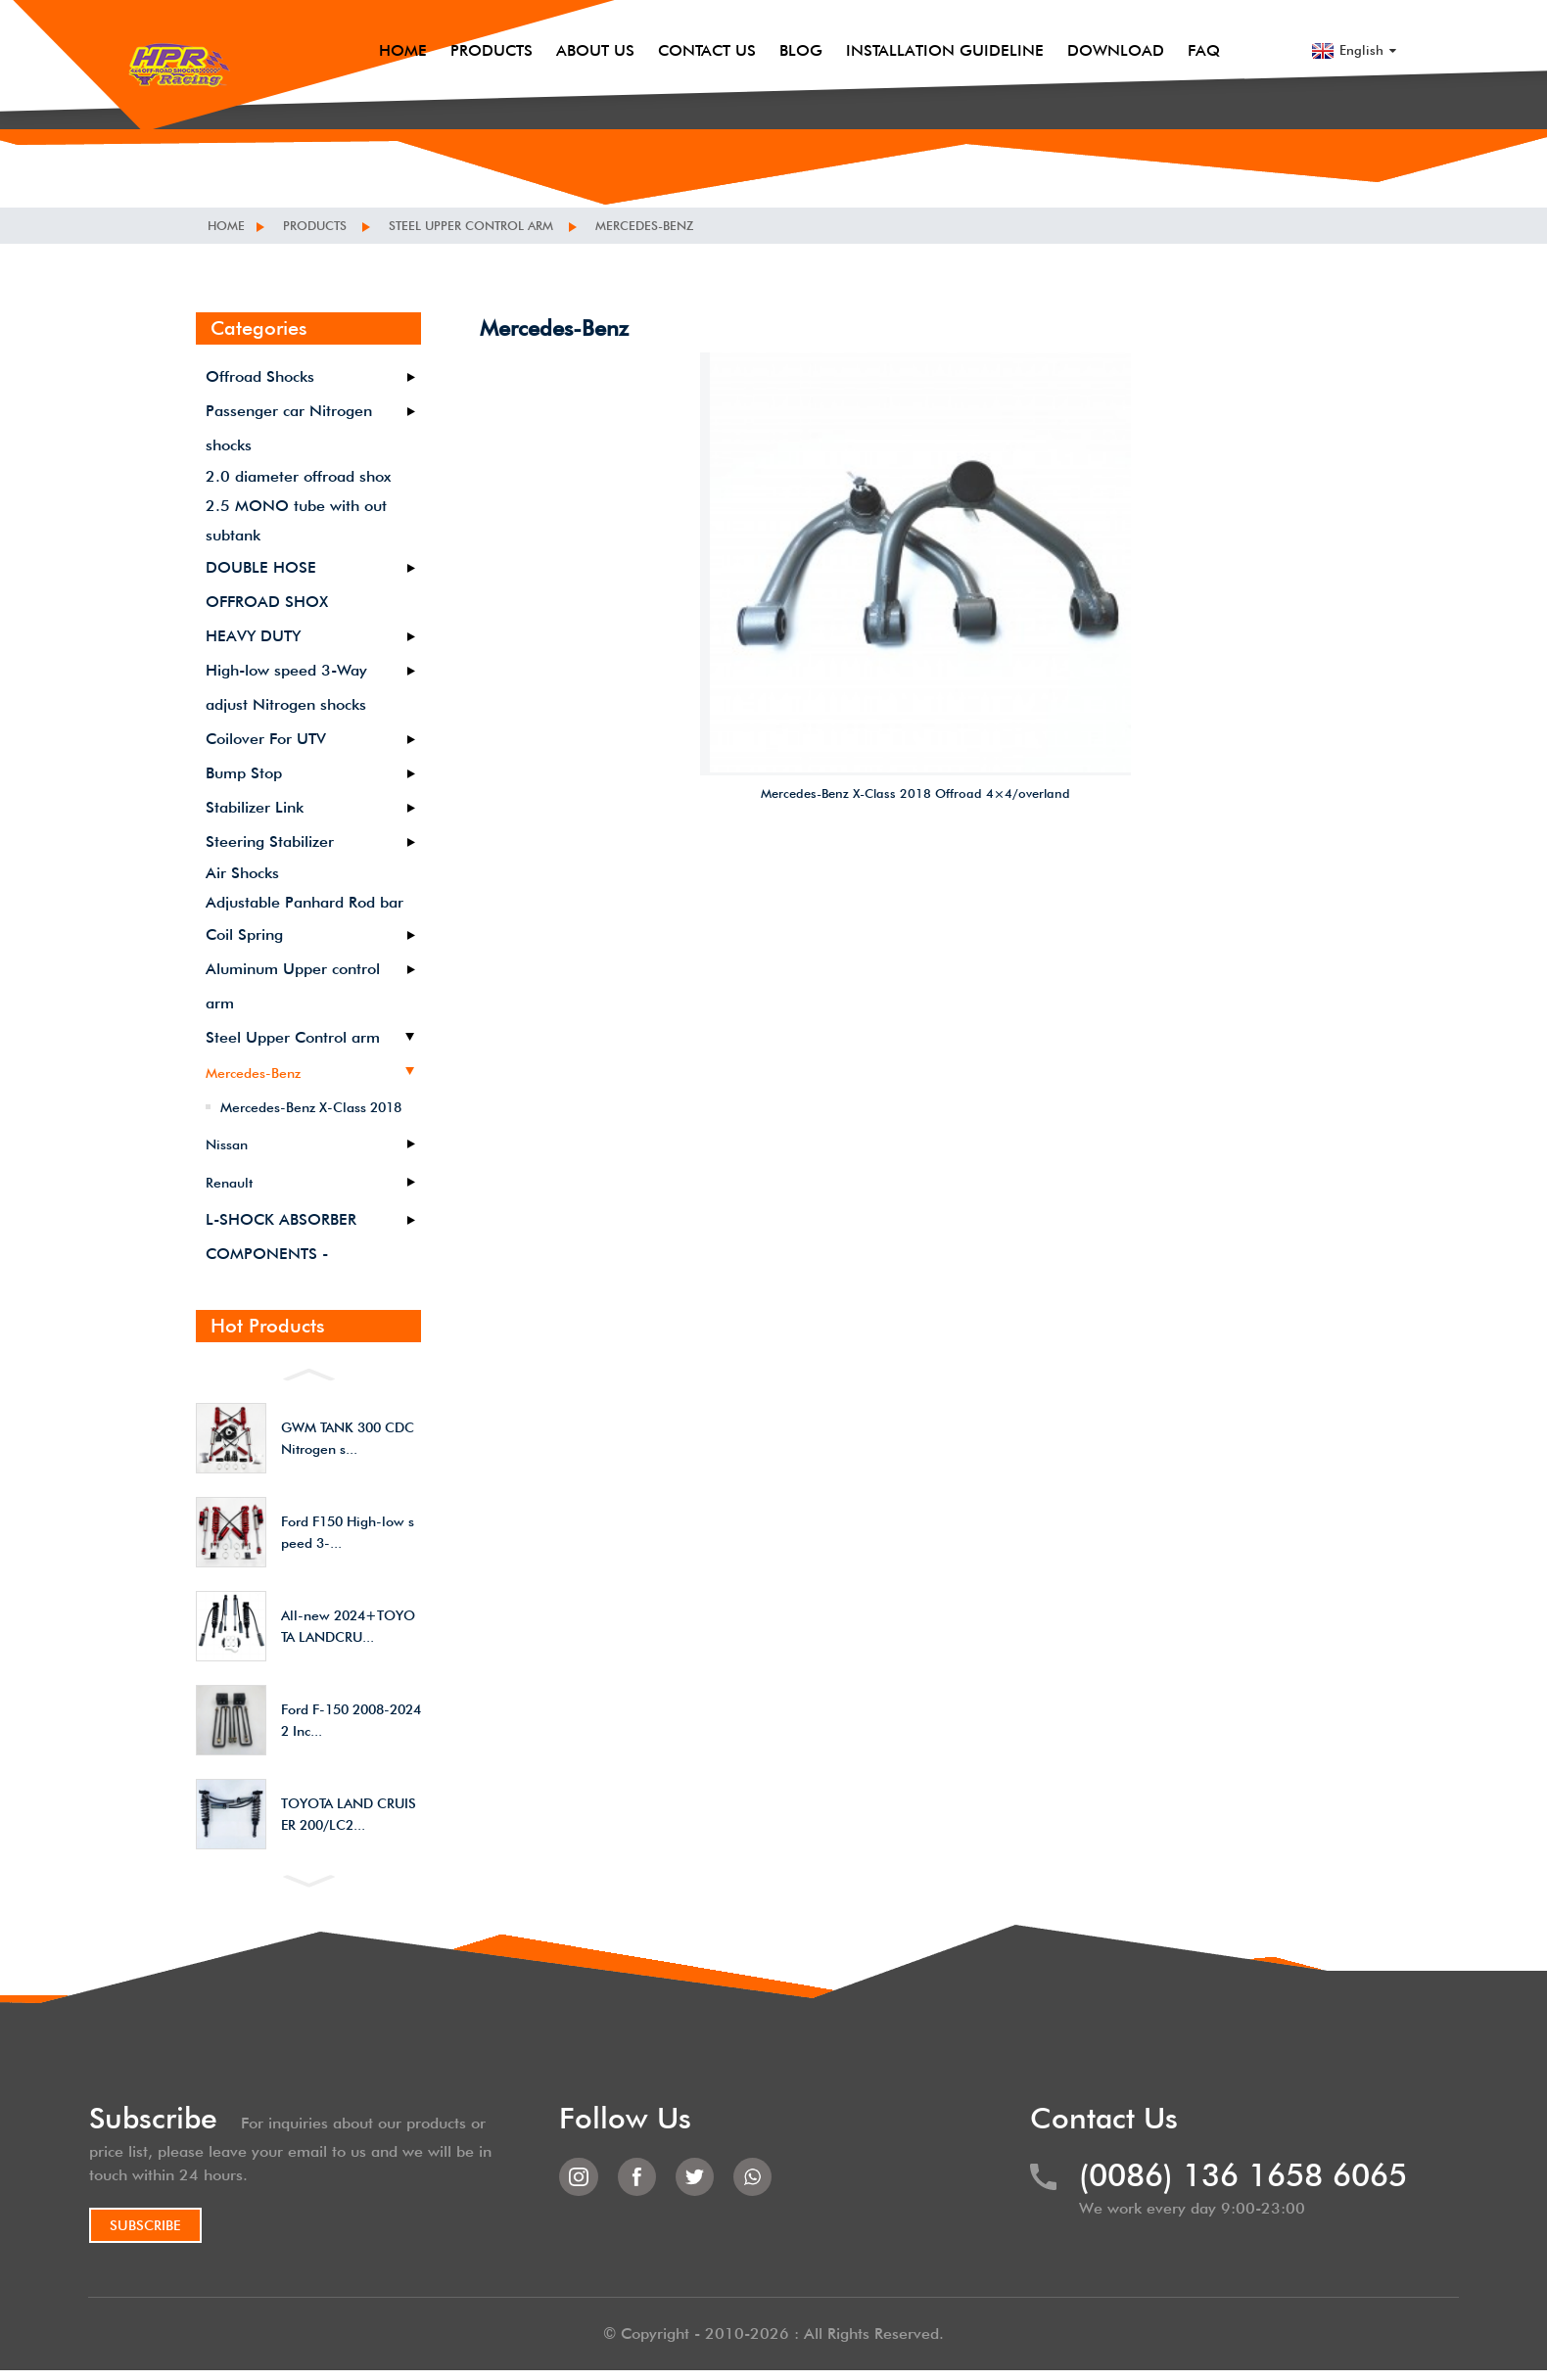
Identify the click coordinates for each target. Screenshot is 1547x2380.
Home (413, 29)
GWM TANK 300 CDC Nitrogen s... (347, 1438)
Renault (229, 1182)
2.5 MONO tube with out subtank (296, 520)
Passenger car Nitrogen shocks (289, 427)
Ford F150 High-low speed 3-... (347, 1532)
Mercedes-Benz (673, 225)
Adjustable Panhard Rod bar (304, 902)
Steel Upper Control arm (488, 225)
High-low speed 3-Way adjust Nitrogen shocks (286, 687)
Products (501, 29)
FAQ (1213, 29)
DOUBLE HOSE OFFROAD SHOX (267, 584)
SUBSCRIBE (171, 2229)
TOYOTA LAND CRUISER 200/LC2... (348, 1814)
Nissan (227, 1144)
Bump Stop (244, 773)
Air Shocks (242, 872)
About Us (605, 29)
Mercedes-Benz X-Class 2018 (310, 1107)
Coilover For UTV (266, 738)
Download (1125, 29)
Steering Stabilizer (270, 841)
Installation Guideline (955, 29)
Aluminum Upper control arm (293, 985)
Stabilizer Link (255, 807)
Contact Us (717, 29)
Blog (810, 29)
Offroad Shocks (260, 376)
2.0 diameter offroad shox (298, 476)
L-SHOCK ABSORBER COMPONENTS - (281, 1236)
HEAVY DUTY (253, 636)
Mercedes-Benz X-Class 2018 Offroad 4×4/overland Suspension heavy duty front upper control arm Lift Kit (916, 653)
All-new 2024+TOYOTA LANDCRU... (348, 1626)
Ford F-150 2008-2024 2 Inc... (351, 1720)
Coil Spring (244, 934)
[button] (308, 1372)
